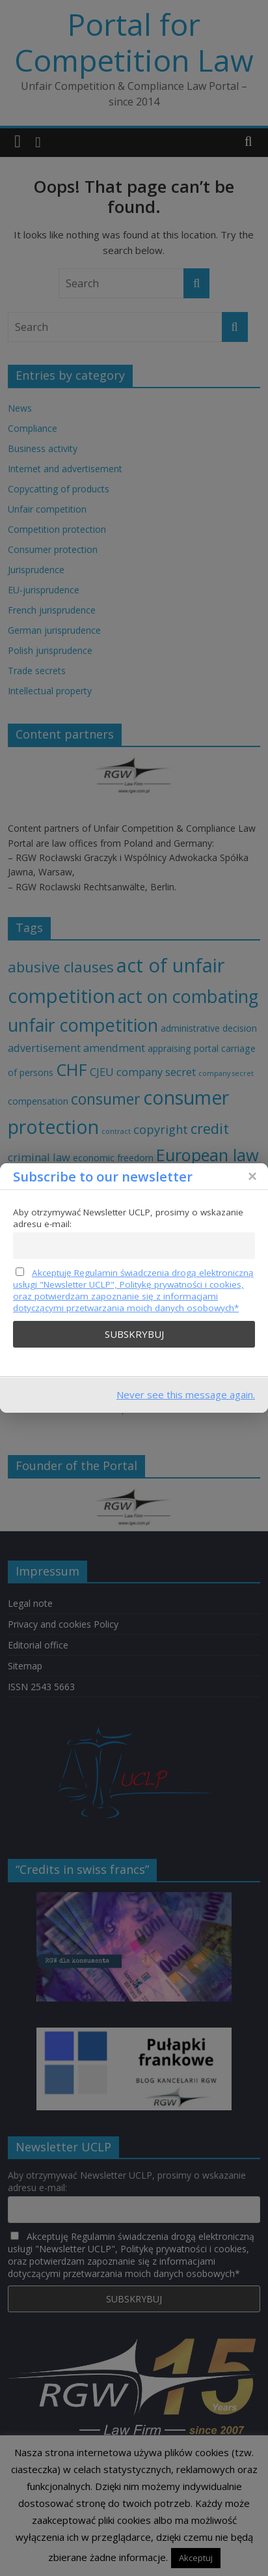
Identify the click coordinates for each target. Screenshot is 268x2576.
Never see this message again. (185, 1394)
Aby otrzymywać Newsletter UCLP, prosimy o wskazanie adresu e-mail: (128, 1218)
